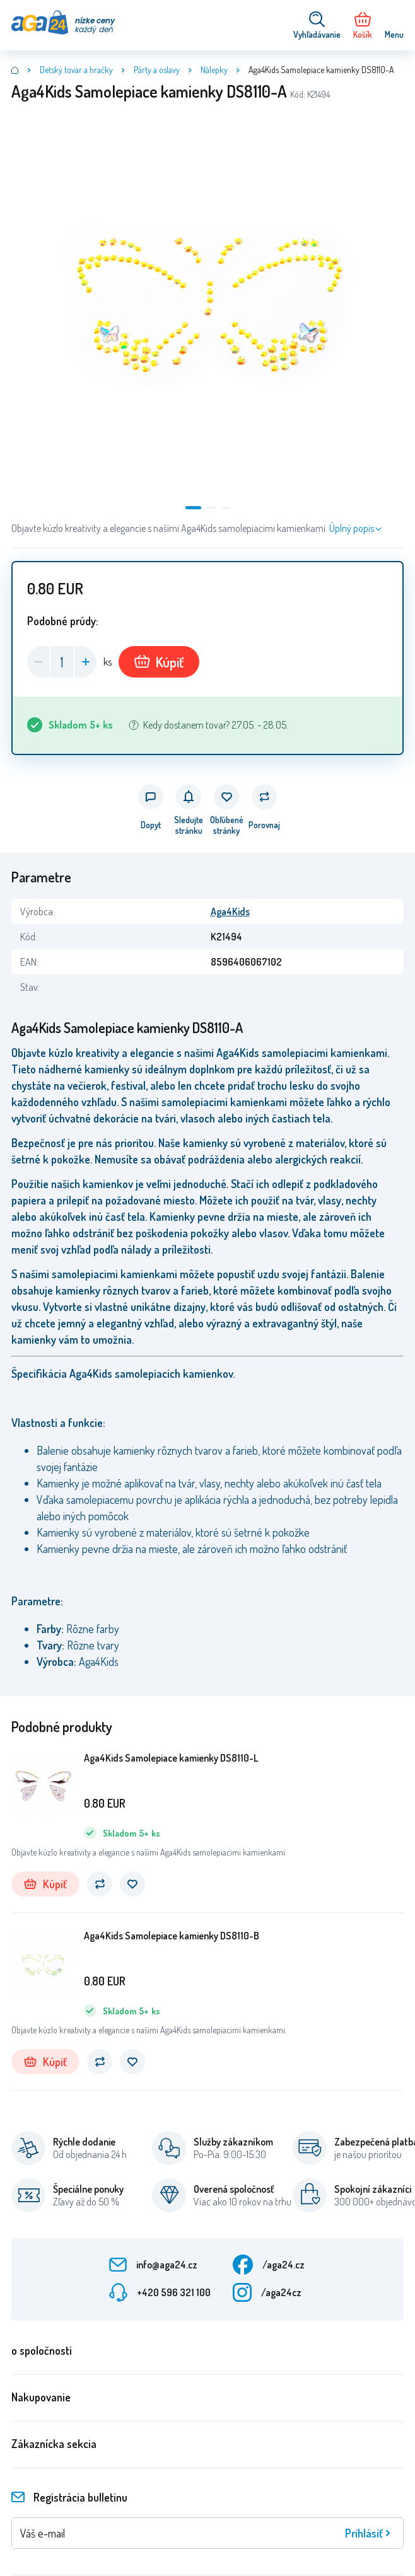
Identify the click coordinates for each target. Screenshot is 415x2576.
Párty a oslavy (157, 69)
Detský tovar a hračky (76, 69)
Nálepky (214, 69)
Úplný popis (351, 528)
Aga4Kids (230, 911)
